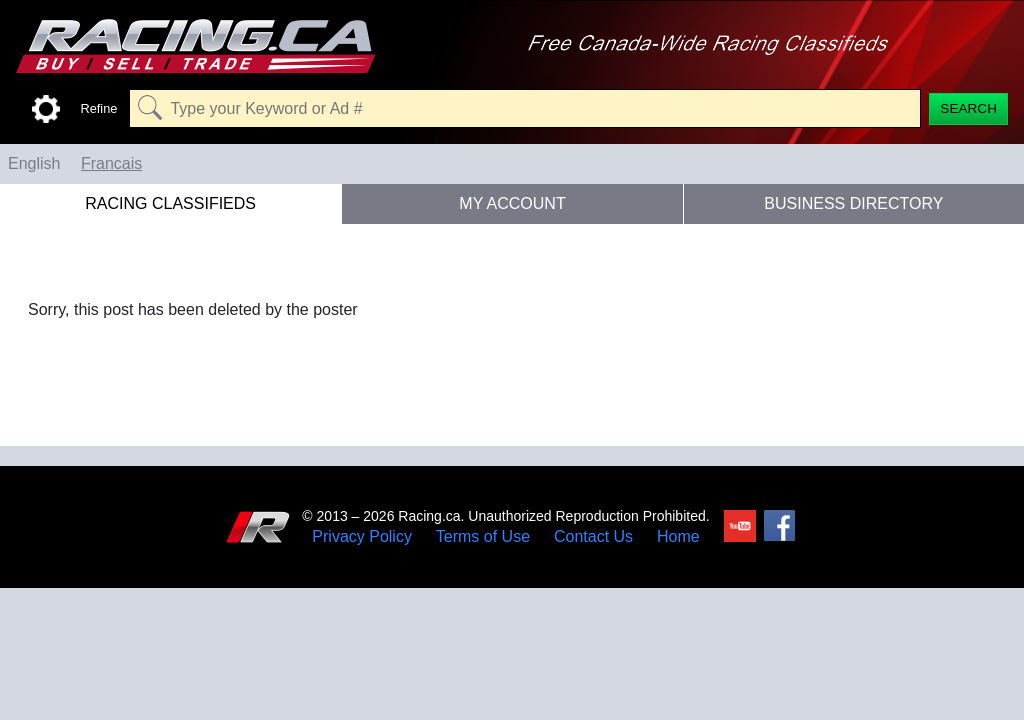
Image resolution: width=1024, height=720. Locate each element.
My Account (512, 203)
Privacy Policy (362, 537)
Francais (111, 163)
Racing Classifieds (170, 203)
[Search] (968, 109)
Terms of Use (483, 537)
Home (678, 537)
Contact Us (593, 537)
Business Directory (853, 203)
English (34, 163)
